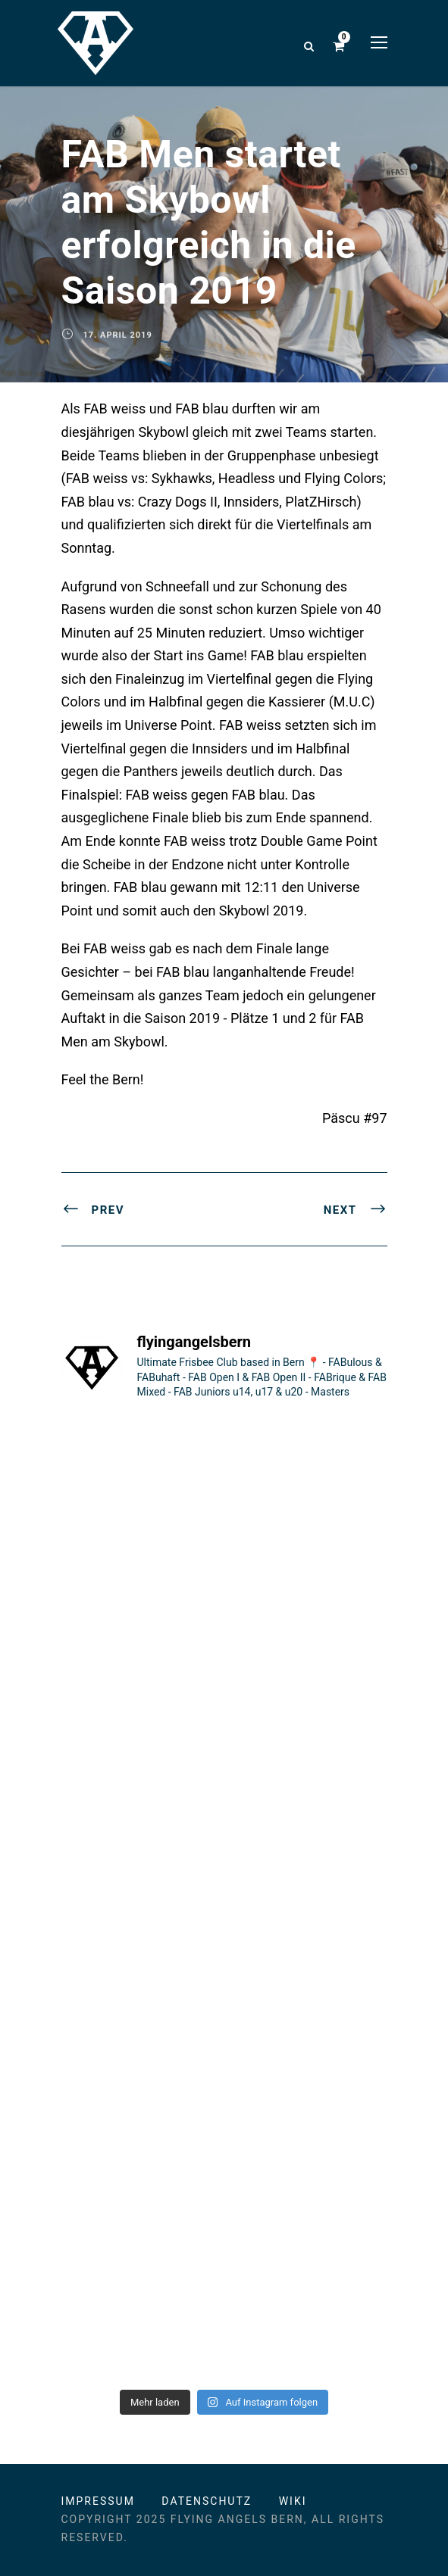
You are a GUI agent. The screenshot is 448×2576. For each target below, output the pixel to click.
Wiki (293, 2501)
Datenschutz (206, 2501)
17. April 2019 (117, 335)
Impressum (98, 2501)
